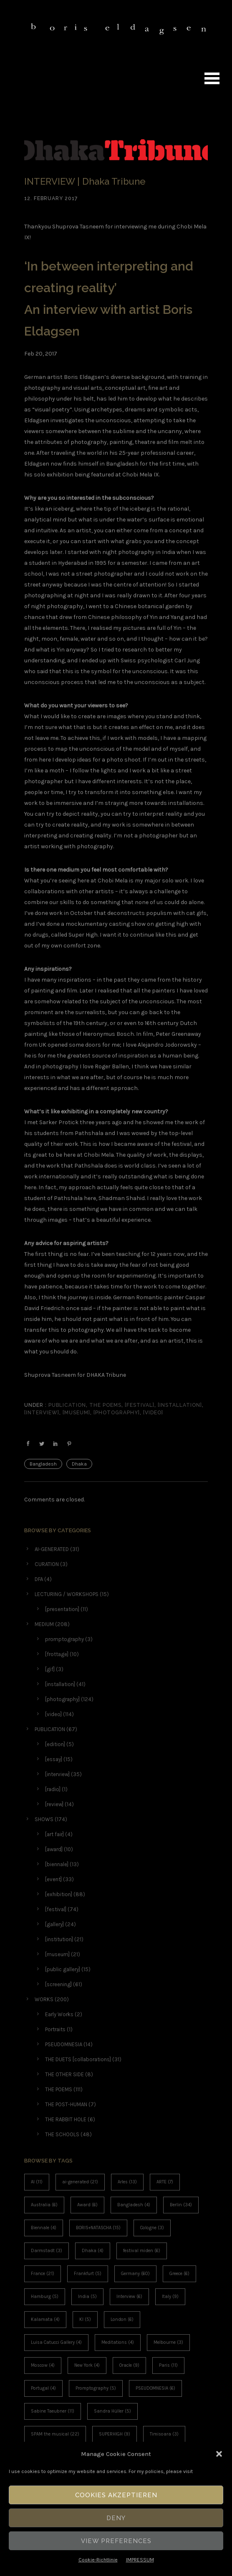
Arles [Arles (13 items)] (127, 2182)
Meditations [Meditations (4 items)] (117, 2342)
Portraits (55, 2029)
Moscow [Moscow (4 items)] (43, 2365)
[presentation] (62, 1609)
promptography (64, 1639)
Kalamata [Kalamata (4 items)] (45, 2319)
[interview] (41, 1413)
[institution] (59, 1939)
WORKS (44, 1999)
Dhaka (79, 1464)
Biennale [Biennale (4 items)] (43, 2227)
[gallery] (54, 1924)
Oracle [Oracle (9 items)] (129, 2365)
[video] (153, 1413)
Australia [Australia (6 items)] (44, 2205)
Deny (116, 2518)
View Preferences (116, 2541)
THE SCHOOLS (62, 2134)
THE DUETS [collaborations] (78, 2059)
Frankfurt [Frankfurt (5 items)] (87, 2273)
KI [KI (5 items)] (85, 2319)
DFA (39, 1579)
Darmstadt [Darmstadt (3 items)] (46, 2250)
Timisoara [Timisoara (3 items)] (164, 2434)
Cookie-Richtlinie (98, 2560)
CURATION (47, 1564)
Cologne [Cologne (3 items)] (152, 2227)
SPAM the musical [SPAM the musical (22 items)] (55, 2434)
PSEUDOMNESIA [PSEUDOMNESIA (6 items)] (155, 2388)
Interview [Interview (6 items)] (129, 2296)
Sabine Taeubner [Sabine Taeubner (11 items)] (52, 2411)
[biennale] (56, 1864)
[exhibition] (58, 1894)
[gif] (50, 1669)
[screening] (58, 1984)
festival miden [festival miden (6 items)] (141, 2250)
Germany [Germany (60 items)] (135, 2273)
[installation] (180, 1405)
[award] (54, 1849)
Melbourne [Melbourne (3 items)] (168, 2342)
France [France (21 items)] (42, 2273)
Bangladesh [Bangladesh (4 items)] (133, 2205)
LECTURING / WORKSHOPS (66, 1594)
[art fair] (54, 1834)
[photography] (116, 1413)
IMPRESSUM (140, 2560)
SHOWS (44, 1819)
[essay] (53, 1759)
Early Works (59, 2014)
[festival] (139, 1405)
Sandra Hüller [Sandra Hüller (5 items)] (112, 2411)
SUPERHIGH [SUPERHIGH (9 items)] (114, 2434)
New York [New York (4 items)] (87, 2365)
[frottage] (56, 1654)
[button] (219, 2454)
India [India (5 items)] (87, 2296)
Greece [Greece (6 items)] (179, 2273)
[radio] (53, 1789)
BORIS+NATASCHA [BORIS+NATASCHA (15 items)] (98, 2227)
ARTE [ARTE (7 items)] (164, 2182)
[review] (54, 1804)
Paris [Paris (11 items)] (168, 2365)
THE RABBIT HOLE (65, 2119)
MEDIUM (44, 1624)
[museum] (76, 1413)
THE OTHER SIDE (64, 2074)
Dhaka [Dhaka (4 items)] (92, 2250)
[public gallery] (62, 1969)
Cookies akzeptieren (116, 2495)
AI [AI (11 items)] (37, 2182)
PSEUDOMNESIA (63, 2044)
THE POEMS (105, 1405)
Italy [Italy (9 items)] (170, 2296)
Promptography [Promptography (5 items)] (96, 2388)
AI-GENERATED (52, 1549)
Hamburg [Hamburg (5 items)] (44, 2296)
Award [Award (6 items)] (87, 2205)
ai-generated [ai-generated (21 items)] (80, 2182)
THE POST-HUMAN (66, 2104)
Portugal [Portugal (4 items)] (43, 2388)
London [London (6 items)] (122, 2319)
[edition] (55, 1744)
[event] (53, 1879)
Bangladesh (43, 1464)
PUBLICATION (66, 1405)
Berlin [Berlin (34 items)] (181, 2205)
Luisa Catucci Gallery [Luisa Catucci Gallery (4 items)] (56, 2342)
